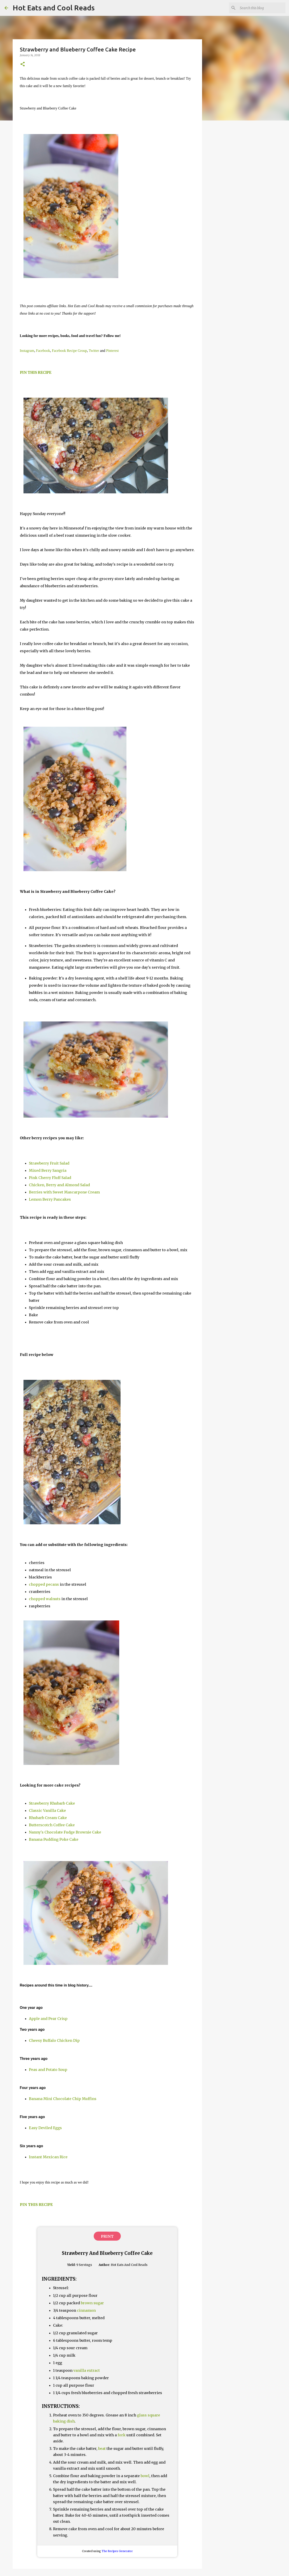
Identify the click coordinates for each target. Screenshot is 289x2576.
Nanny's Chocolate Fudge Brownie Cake (65, 1832)
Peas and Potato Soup (48, 2069)
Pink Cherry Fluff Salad (50, 1177)
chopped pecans (44, 1584)
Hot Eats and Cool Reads (54, 8)
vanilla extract (86, 2370)
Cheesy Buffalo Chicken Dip (54, 2040)
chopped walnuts (45, 1599)
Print (107, 2236)
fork (122, 2435)
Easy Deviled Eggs (45, 2128)
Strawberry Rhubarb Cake (52, 1803)
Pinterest (112, 351)
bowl (145, 2476)
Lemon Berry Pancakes (50, 1199)
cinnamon (86, 2310)
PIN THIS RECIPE (35, 372)
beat (102, 2448)
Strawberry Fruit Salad (49, 1163)
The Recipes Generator (117, 2551)
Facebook (43, 351)
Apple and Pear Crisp (48, 2018)
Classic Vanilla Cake (47, 1810)
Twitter (94, 351)
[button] (22, 64)
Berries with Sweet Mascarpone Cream (64, 1192)
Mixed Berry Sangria (47, 1170)
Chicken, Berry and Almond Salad (59, 1185)
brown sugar (92, 2303)
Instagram (27, 351)
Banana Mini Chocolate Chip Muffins (62, 2098)
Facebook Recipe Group (69, 351)
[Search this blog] (261, 7)
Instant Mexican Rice (48, 2157)
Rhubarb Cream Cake (48, 1817)
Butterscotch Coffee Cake (52, 1825)
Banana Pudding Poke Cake (53, 1839)
